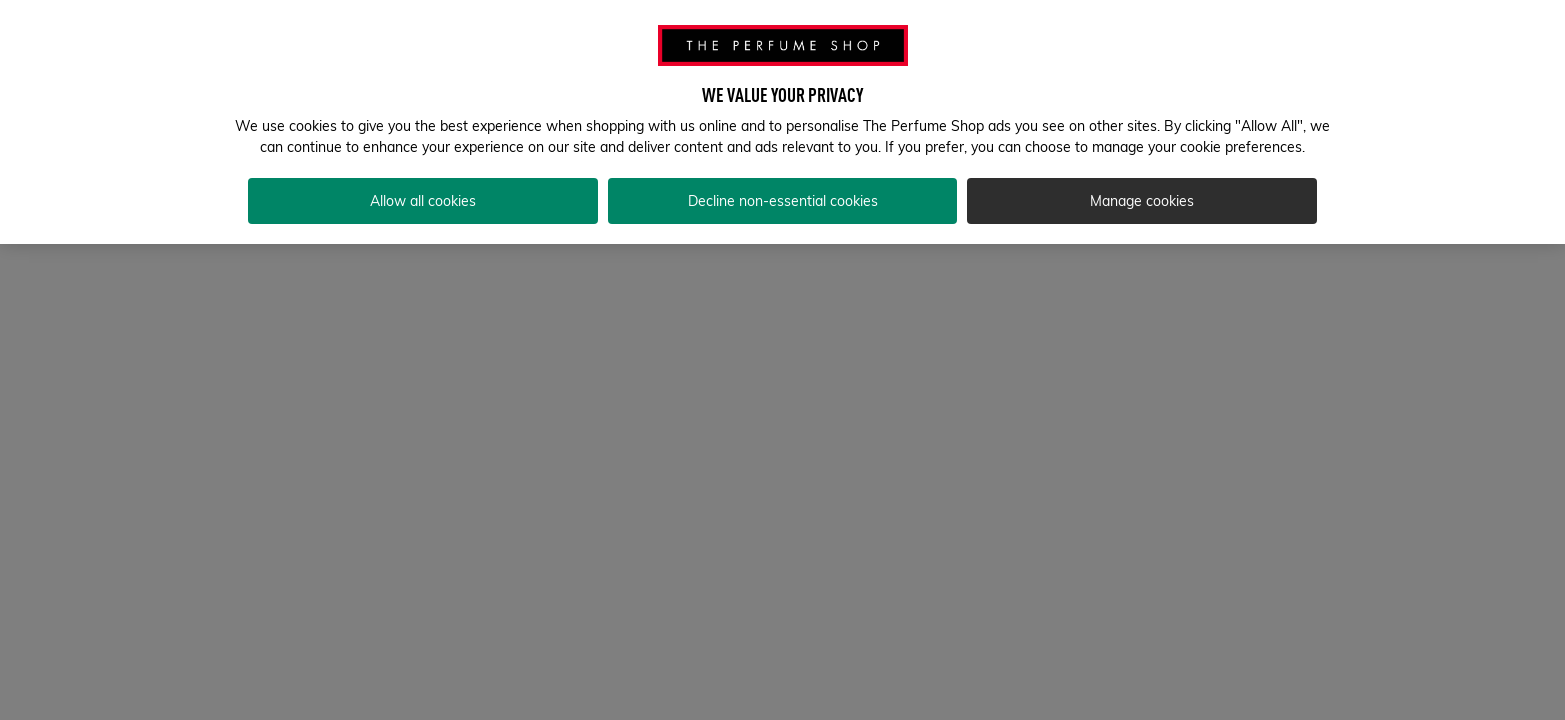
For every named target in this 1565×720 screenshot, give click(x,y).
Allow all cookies (423, 201)
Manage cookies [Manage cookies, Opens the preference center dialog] (1142, 201)
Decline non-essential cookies (783, 201)
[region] (782, 122)
